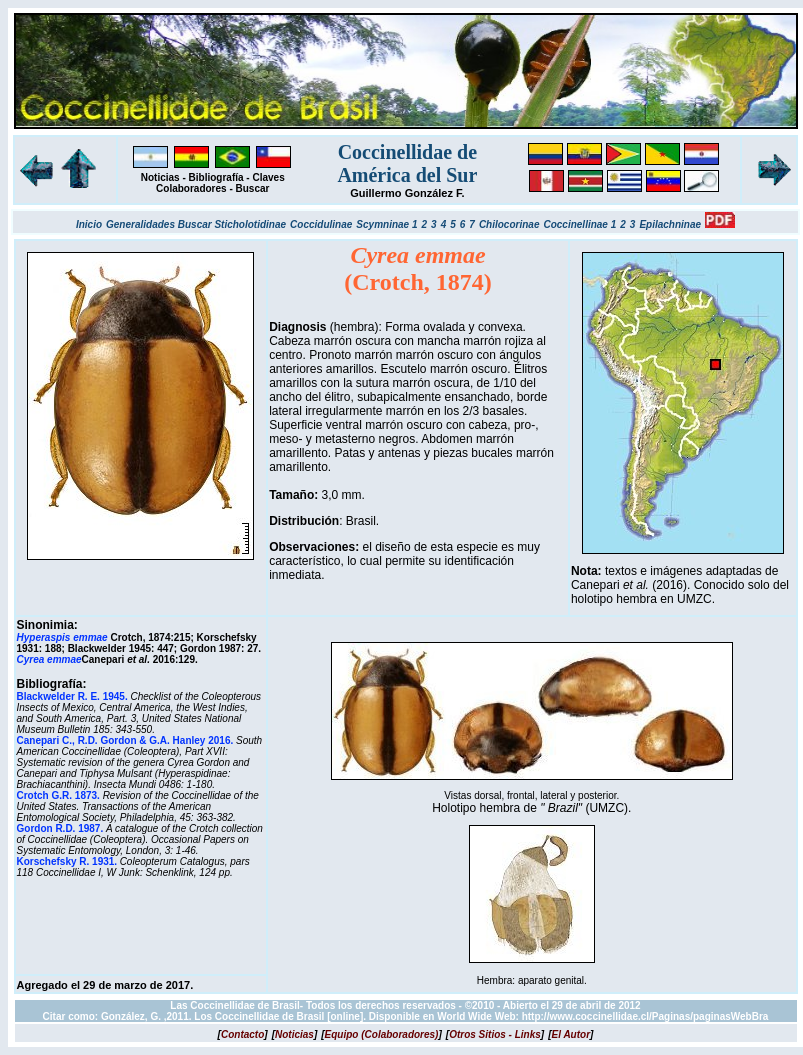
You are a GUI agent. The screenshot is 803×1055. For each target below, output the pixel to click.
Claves (268, 177)
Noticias (160, 177)
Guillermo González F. (407, 193)
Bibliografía (216, 177)
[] (243, 1034)
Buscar (253, 188)
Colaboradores (191, 188)
